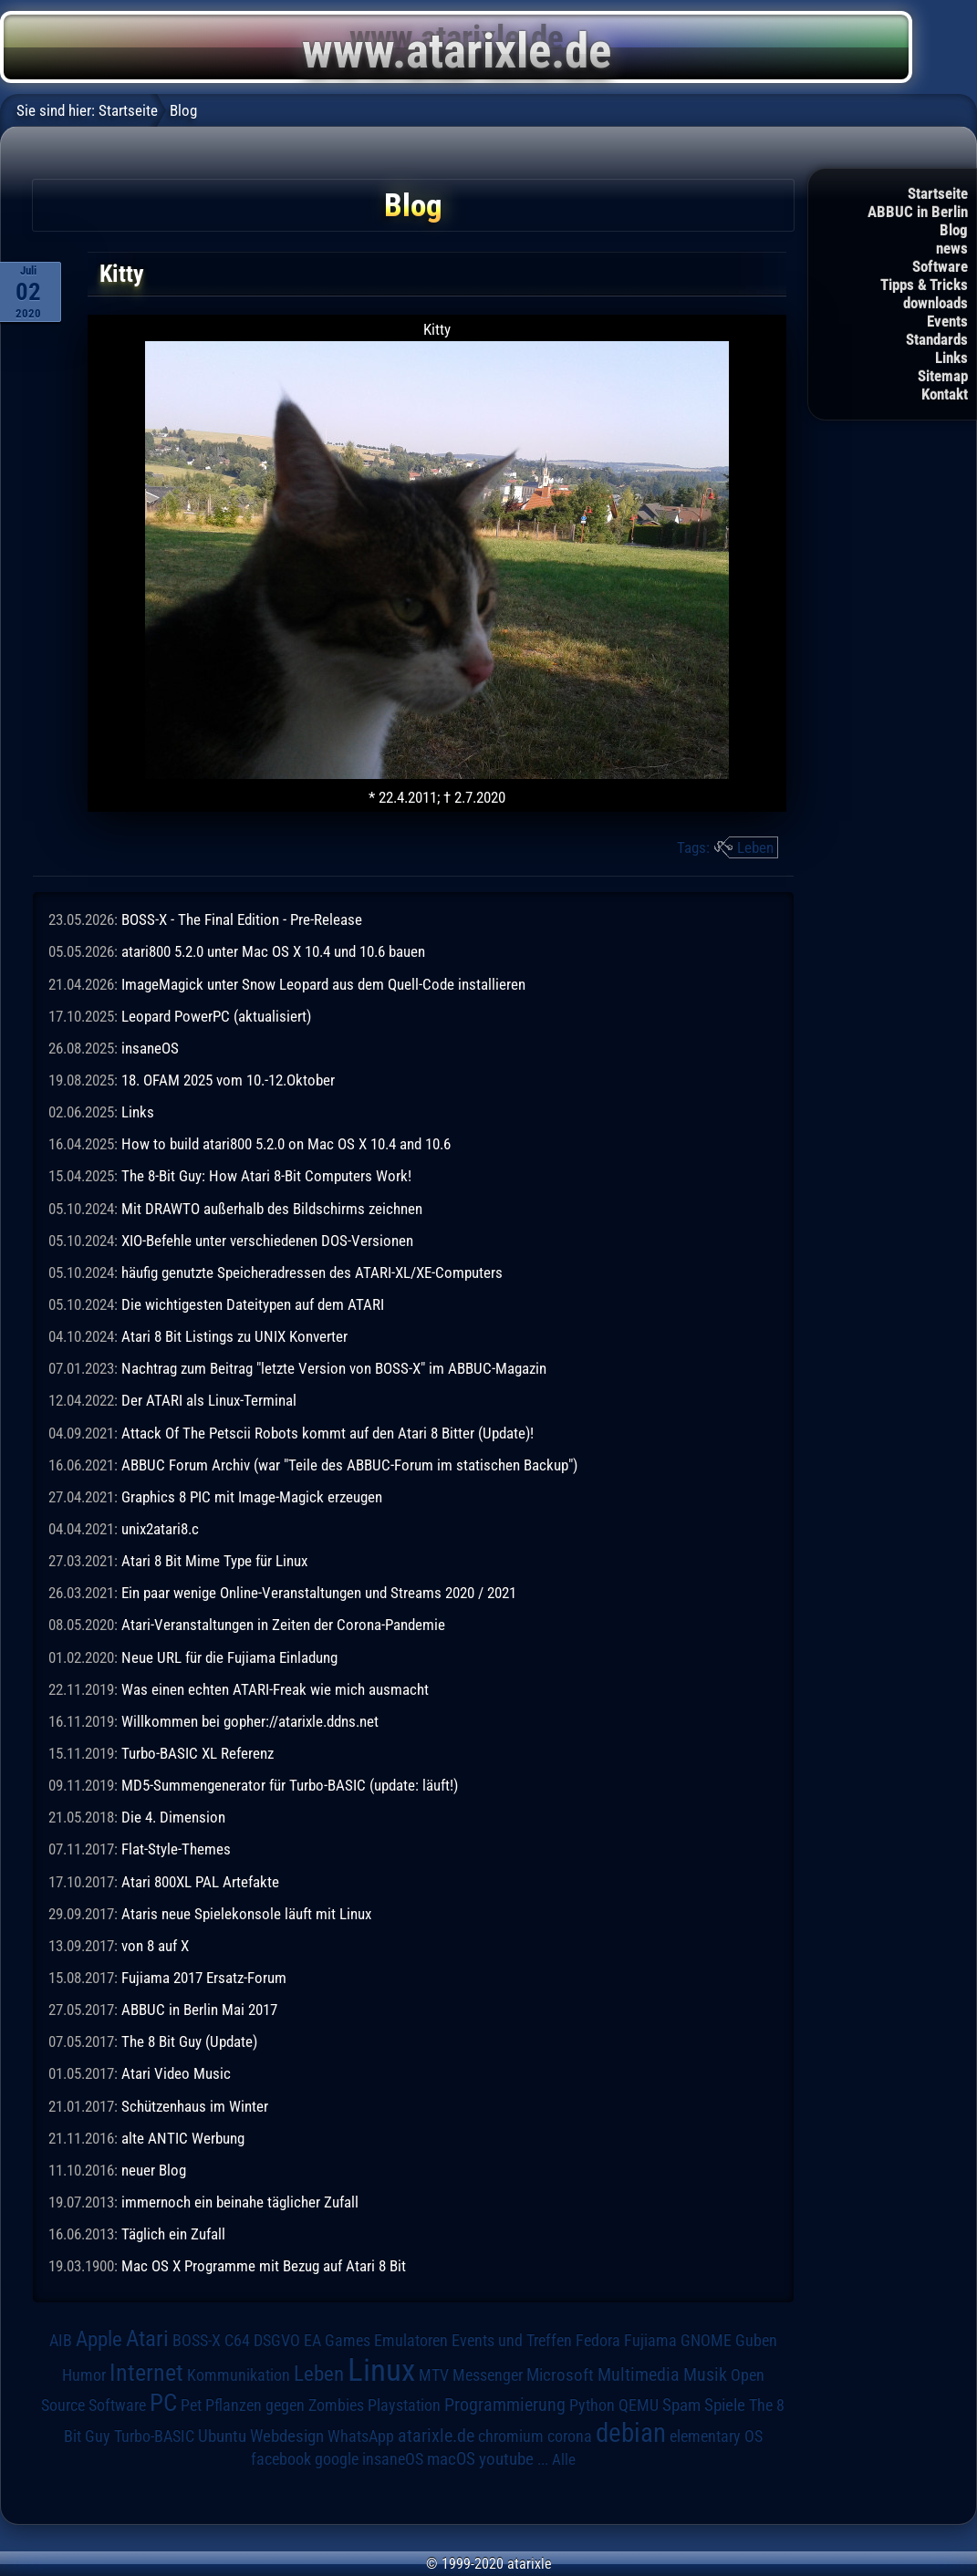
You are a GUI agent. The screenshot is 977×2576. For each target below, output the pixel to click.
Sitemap (943, 376)
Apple (99, 2339)
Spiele (724, 2404)
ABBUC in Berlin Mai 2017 (199, 2009)
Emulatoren (411, 2340)
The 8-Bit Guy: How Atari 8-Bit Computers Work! (266, 1176)
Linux (381, 2370)
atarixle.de (436, 2435)
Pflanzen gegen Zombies (284, 2405)
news (952, 248)
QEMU (638, 2405)
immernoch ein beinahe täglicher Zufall (240, 2202)
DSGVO (277, 2340)
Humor (84, 2375)
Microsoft (560, 2374)
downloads (935, 303)
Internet (146, 2372)
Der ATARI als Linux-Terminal (208, 1400)
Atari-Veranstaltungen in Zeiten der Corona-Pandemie (283, 1624)
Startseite (938, 193)
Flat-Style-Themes (176, 1849)
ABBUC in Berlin (918, 212)
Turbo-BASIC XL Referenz (197, 1753)
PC (163, 2402)
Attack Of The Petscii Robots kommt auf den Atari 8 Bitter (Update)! (327, 1433)
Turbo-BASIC (154, 2436)
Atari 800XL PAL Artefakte (200, 1882)
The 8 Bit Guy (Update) (189, 2041)
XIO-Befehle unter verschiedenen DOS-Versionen (267, 1240)
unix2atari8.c (160, 1529)
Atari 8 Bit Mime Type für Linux (214, 1561)
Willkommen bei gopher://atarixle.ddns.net (250, 1721)
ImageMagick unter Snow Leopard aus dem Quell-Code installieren (323, 984)
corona (569, 2436)
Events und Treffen (512, 2341)
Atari (147, 2338)
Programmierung (505, 2404)
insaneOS (150, 1048)
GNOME (706, 2340)
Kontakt (944, 394)
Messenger (487, 2375)
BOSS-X (196, 2341)
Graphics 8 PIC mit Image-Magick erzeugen (251, 1497)
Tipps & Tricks (924, 284)
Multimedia (639, 2374)
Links (951, 357)
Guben (756, 2341)
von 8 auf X (155, 1946)
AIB (60, 2341)
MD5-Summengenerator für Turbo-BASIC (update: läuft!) (289, 1785)
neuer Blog (153, 2170)
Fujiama (650, 2340)
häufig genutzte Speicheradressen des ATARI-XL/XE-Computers (312, 1272)
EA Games (337, 2341)
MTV (434, 2374)
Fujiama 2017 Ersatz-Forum (203, 1977)
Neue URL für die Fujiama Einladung (229, 1657)
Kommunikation (238, 2374)
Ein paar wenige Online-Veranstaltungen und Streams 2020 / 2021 (318, 1593)
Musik (705, 2374)
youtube (506, 2458)
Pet (191, 2405)
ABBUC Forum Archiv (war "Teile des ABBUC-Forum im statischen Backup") (349, 1465)
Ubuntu (222, 2436)
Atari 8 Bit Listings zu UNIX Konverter (234, 1336)
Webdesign (287, 2436)
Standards (937, 339)
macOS (451, 2458)
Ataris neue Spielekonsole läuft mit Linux (246, 1914)
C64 (237, 2341)
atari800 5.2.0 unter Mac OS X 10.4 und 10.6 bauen (273, 951)
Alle (564, 2459)
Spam (681, 2405)
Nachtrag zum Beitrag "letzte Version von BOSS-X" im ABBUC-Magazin (333, 1368)
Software (940, 266)
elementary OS (716, 2436)
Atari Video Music (176, 2073)
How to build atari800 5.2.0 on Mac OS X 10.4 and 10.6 (286, 1144)
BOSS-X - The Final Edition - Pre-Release (241, 919)
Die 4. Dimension (173, 1817)
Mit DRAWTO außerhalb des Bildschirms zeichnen (271, 1209)
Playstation (404, 2405)
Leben (755, 847)
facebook (281, 2459)
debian (631, 2432)
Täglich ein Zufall (173, 2234)
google (337, 2459)
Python (592, 2405)
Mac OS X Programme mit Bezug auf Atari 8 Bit (263, 2266)
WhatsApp (360, 2436)
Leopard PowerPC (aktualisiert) (216, 1016)
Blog (954, 230)
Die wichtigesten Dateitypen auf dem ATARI (252, 1304)
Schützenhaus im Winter (194, 2106)
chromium (511, 2436)
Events (947, 321)
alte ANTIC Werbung (182, 2138)
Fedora (598, 2340)
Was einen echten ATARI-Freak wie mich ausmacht (275, 1689)
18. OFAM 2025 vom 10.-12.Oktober (228, 1080)
